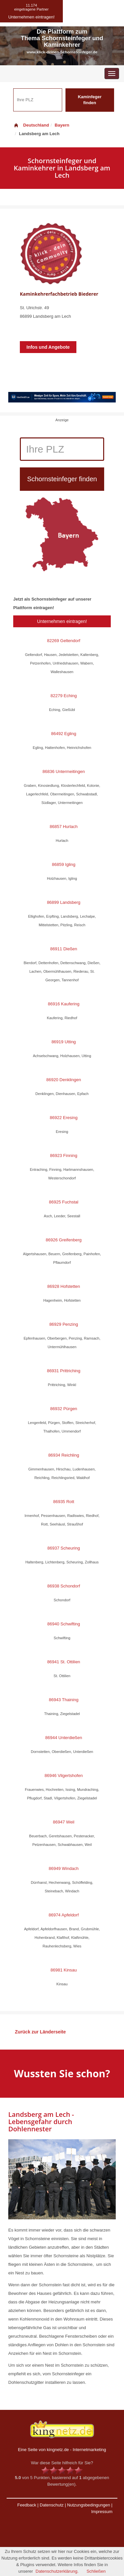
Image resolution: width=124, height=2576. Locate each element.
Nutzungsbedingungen (88, 2504)
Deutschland (31, 125)
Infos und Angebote (48, 347)
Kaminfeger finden (90, 99)
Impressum (101, 2511)
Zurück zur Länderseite (40, 2031)
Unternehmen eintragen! (62, 621)
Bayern (62, 125)
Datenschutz (51, 2504)
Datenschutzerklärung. (57, 2571)
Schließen (96, 2571)
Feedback (26, 2504)
